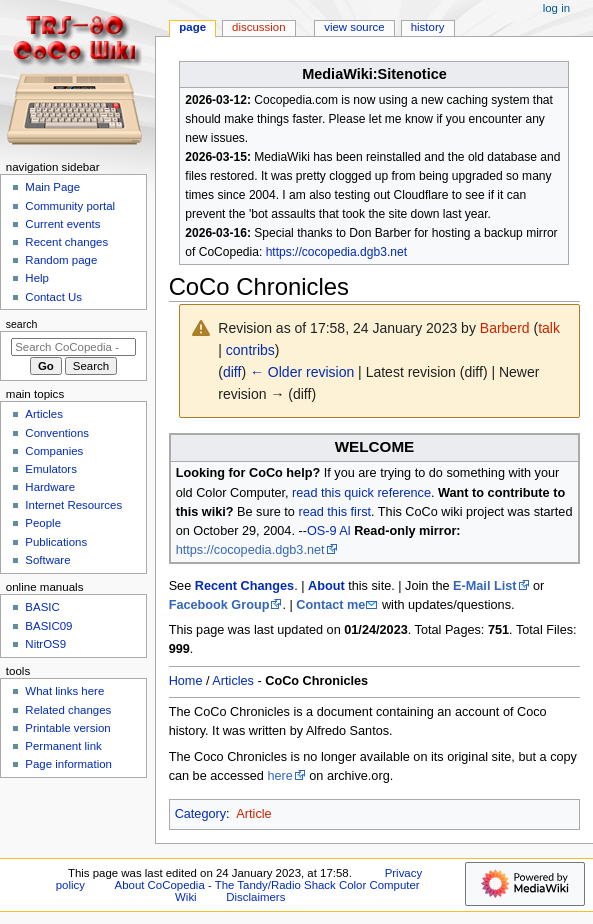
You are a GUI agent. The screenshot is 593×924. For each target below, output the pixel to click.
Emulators (51, 469)
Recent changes (66, 242)
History (428, 27)
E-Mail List (484, 586)
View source (354, 27)
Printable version (67, 728)
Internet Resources (73, 505)
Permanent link (63, 746)
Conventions (57, 433)
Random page (61, 260)
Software (47, 560)
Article (253, 814)
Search (22, 324)
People (43, 523)
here (279, 776)
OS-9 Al (329, 531)
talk (549, 328)
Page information (68, 764)
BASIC (42, 607)
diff (232, 372)
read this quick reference (361, 493)
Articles (233, 681)
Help (37, 278)
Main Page (52, 187)
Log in (556, 8)
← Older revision (302, 372)
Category (200, 814)
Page (192, 27)
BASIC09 (48, 626)
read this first (334, 512)
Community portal (70, 206)
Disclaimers (255, 897)
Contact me (330, 605)
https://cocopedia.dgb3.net (336, 252)
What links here (64, 691)
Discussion (258, 27)
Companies (54, 451)
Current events (62, 224)
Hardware (50, 487)
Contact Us (53, 297)
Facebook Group (219, 605)
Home (186, 681)
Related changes (68, 710)
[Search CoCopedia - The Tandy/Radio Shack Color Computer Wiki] (73, 347)
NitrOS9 (45, 644)
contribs (250, 350)
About (326, 586)
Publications (56, 542)
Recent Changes (244, 586)
